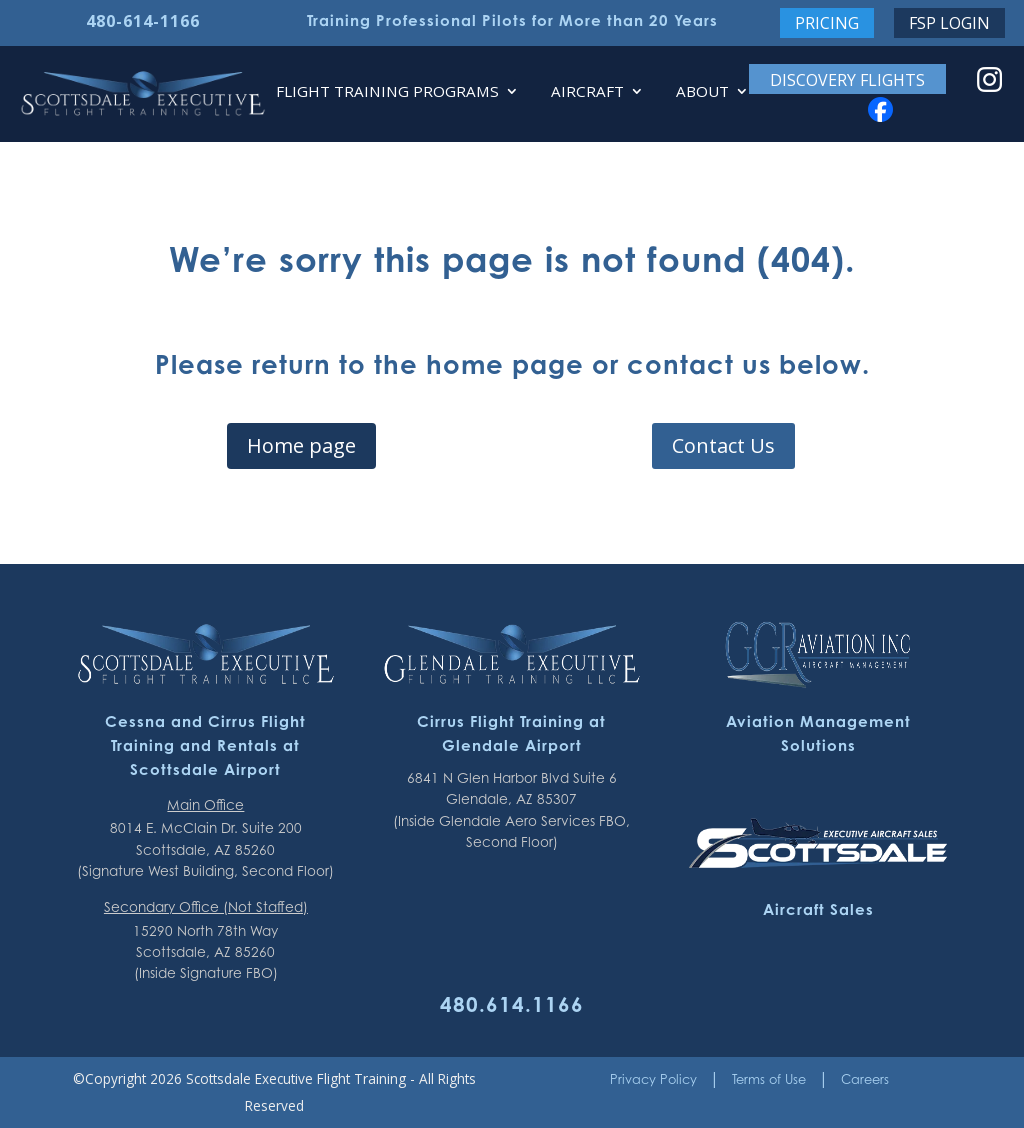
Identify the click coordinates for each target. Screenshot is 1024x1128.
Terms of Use (769, 1079)
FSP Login (949, 23)
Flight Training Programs (387, 92)
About (702, 92)
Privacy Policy (653, 1079)
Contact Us (723, 445)
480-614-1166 (143, 21)
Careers (865, 1079)
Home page (301, 445)
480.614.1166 (512, 1004)
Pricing (827, 23)
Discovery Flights (847, 80)
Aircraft (587, 92)
